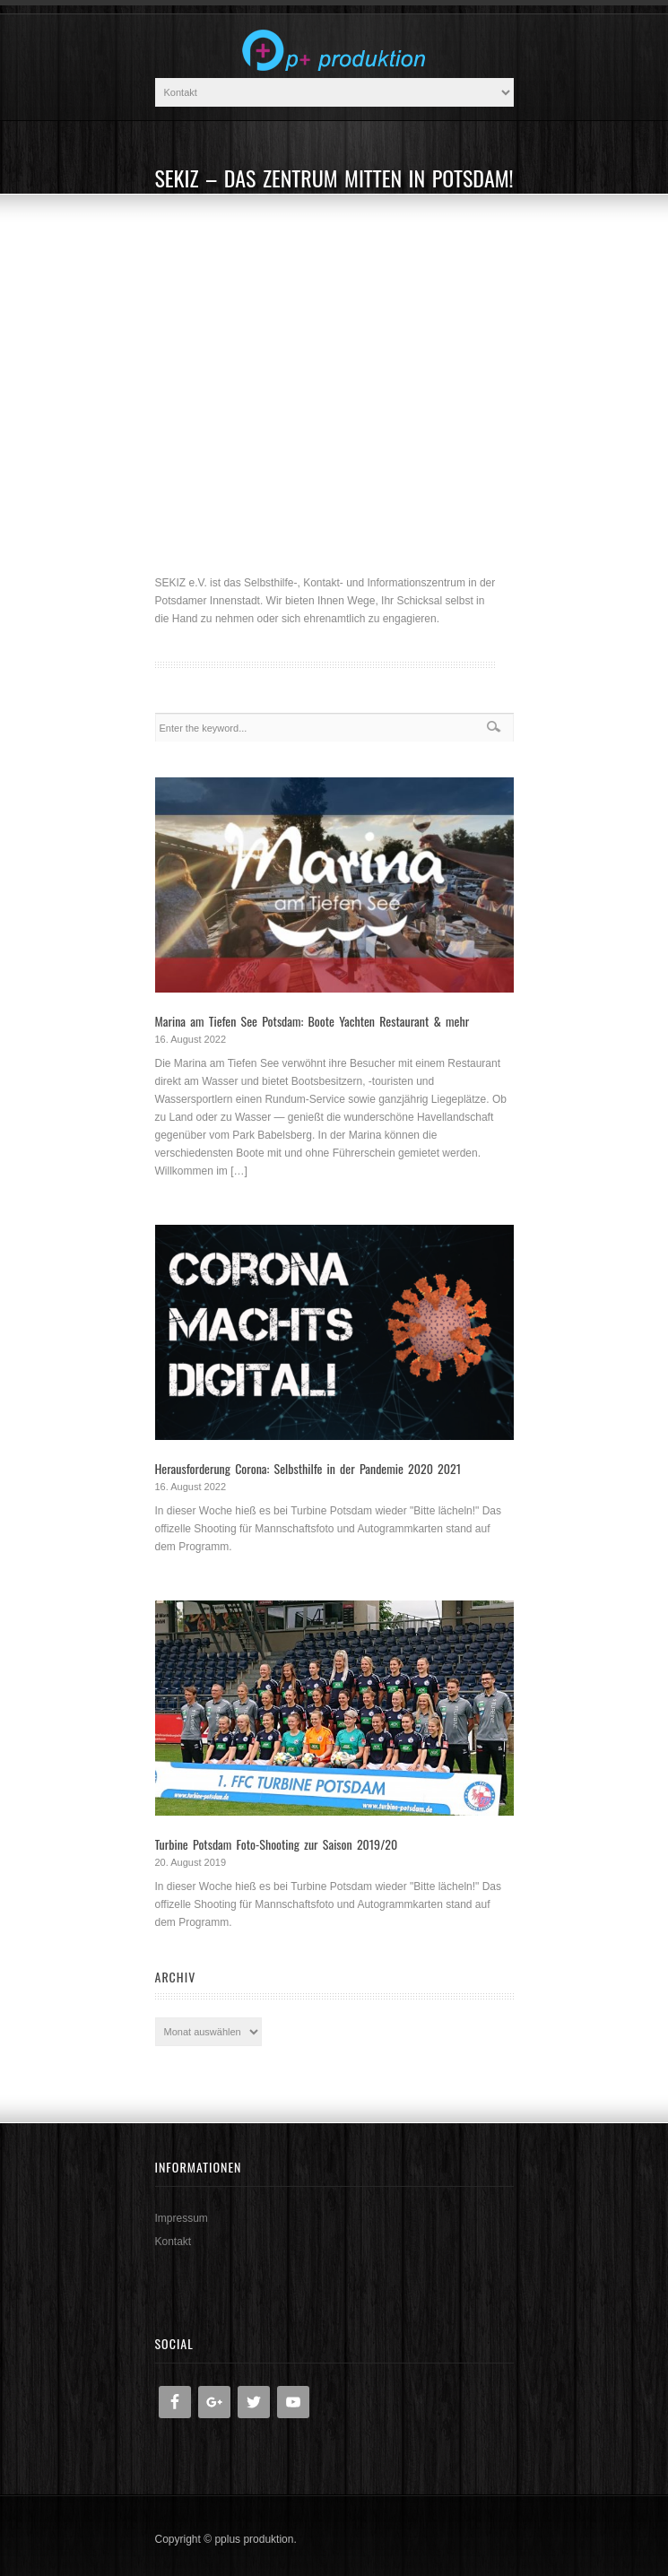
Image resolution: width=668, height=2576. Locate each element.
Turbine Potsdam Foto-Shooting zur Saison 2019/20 (276, 1843)
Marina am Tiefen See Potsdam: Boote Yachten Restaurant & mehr (312, 1020)
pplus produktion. (255, 2539)
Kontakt (173, 2241)
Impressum (181, 2218)
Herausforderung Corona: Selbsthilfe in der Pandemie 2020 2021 (308, 1468)
